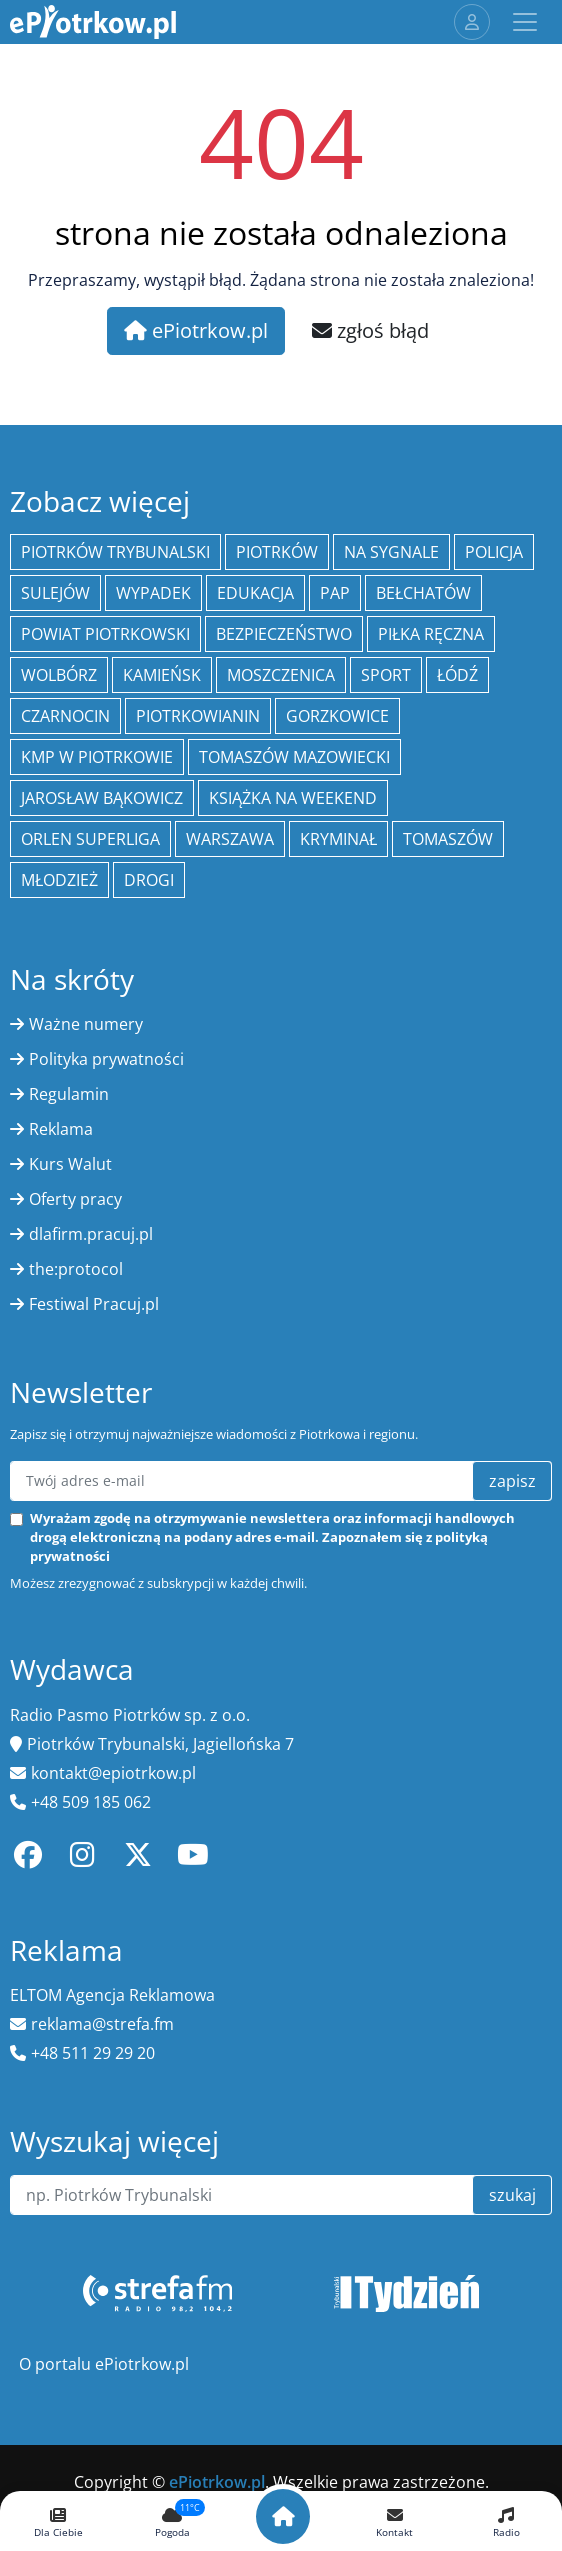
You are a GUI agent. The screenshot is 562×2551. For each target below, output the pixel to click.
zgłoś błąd (370, 330)
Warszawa (230, 839)
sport (386, 675)
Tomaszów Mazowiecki (294, 757)
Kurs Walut (70, 1164)
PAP (335, 593)
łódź (457, 675)
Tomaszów (448, 839)
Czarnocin (65, 716)
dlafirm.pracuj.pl (91, 1234)
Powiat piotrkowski (105, 634)
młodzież (59, 880)
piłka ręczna (431, 634)
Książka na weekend (293, 798)
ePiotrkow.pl (196, 330)
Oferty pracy (75, 1199)
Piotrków (277, 552)
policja (494, 552)
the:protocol (76, 1269)
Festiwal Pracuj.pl (94, 1304)
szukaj (512, 2195)
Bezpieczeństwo (284, 634)
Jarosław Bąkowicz (102, 798)
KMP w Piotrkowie (97, 757)
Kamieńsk (162, 675)
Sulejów (55, 593)
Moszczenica (281, 675)
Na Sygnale (391, 552)
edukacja (255, 593)
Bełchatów (423, 593)
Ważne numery (86, 1024)
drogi (149, 880)
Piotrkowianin (198, 716)
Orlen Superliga (90, 839)
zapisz (512, 1481)
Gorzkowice (337, 716)
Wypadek (153, 593)
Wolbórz (59, 675)
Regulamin (69, 1094)
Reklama (61, 1129)
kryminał (338, 839)
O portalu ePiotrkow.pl (104, 2364)
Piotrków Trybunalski (115, 552)
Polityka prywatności (106, 1059)
